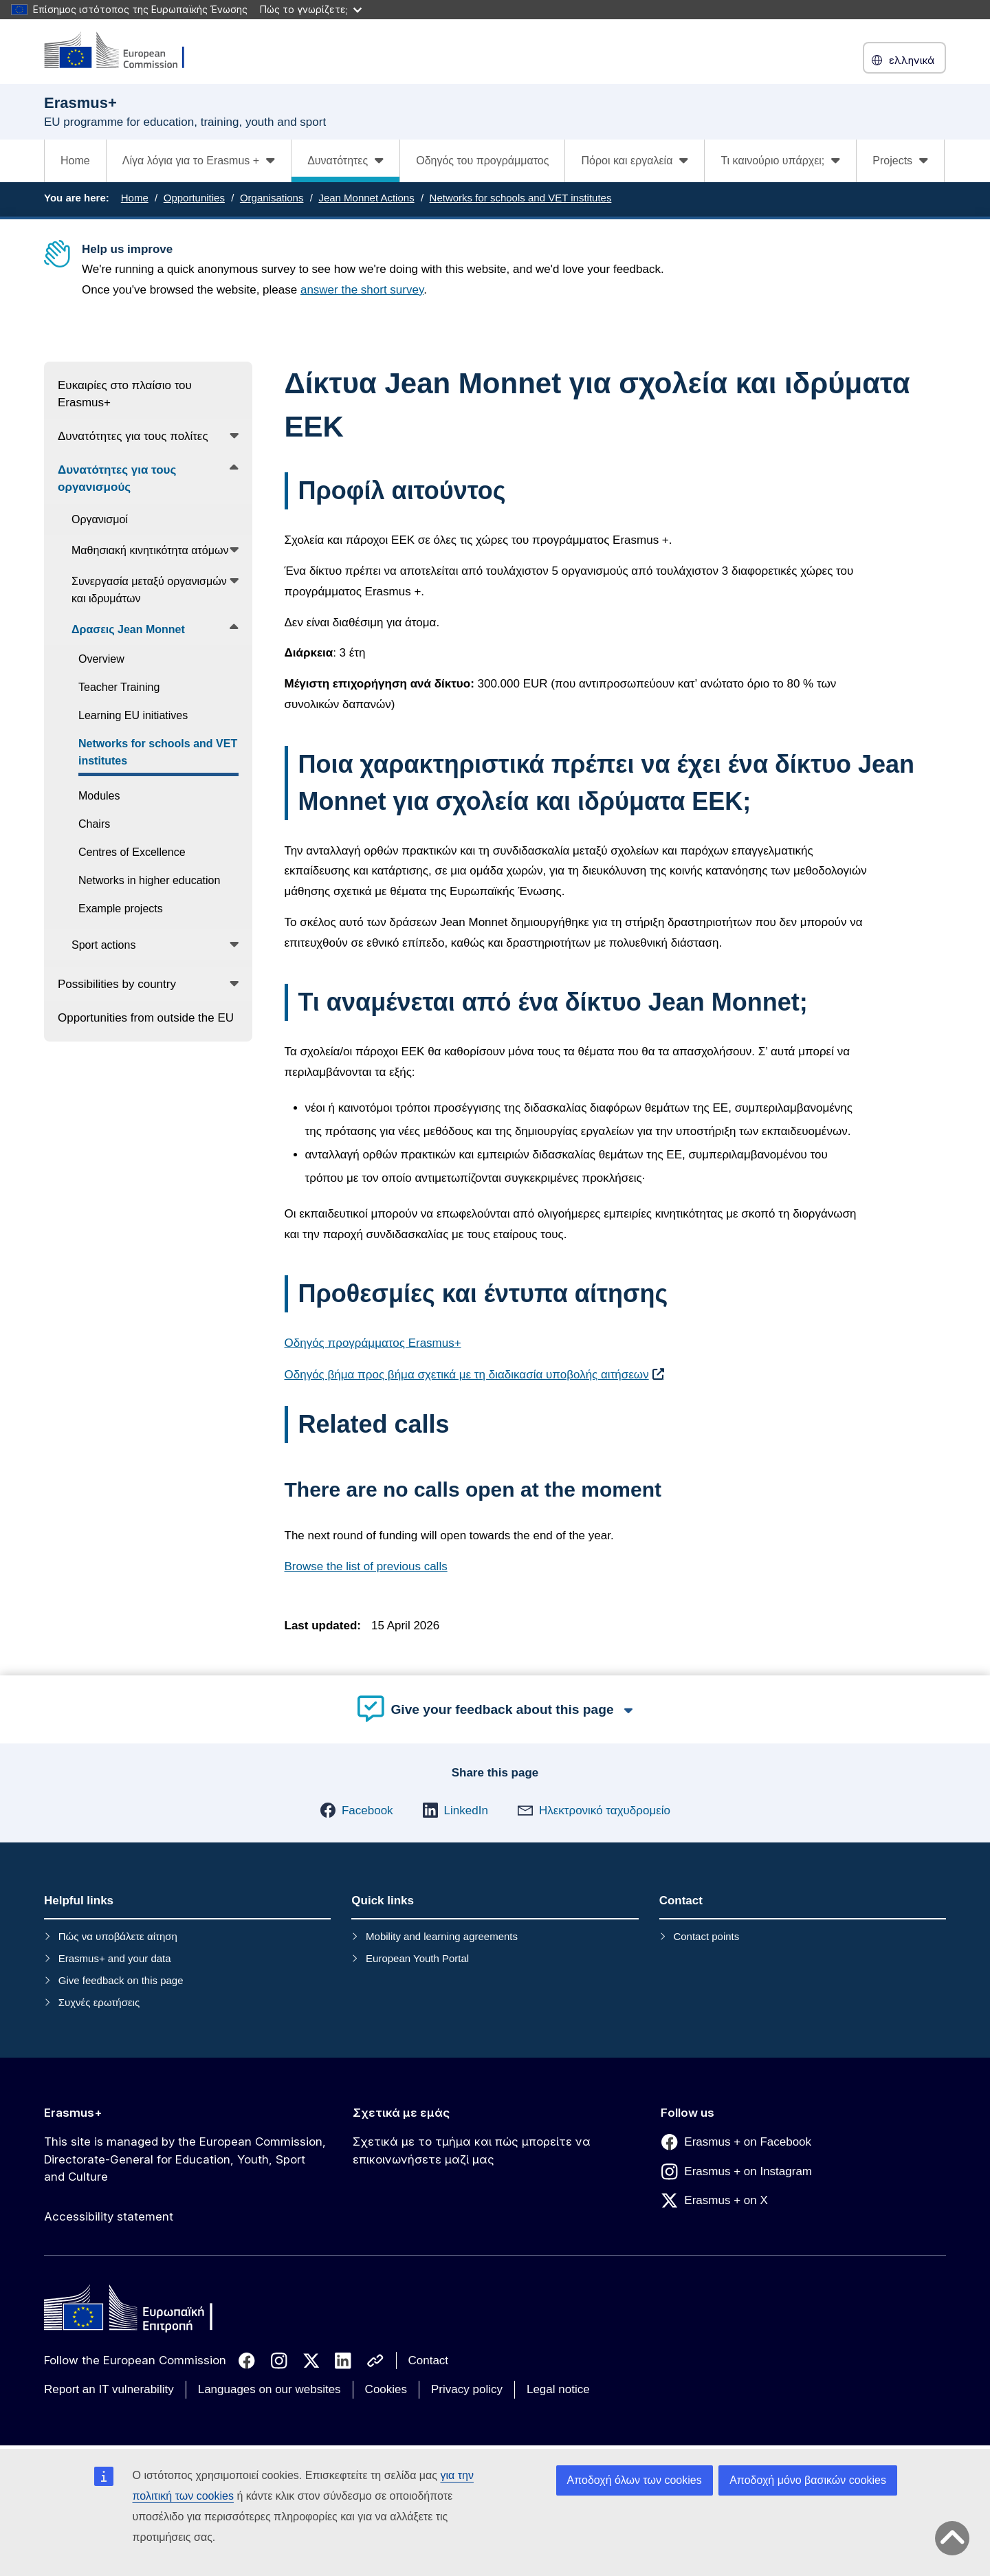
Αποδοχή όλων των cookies (634, 2480)
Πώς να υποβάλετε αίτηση (117, 1936)
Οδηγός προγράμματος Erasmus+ (373, 1343)
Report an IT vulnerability (109, 2389)
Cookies (386, 2389)
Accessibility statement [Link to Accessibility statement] (108, 2216)
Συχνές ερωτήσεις (99, 2002)
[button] (356, 1810)
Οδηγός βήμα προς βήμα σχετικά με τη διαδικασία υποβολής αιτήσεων (467, 1374)
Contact (428, 2360)
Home (75, 160)
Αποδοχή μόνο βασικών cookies (807, 2480)
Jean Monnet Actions (366, 197)
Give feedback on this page (121, 1980)
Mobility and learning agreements (442, 1936)
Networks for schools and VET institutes (521, 197)
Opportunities (194, 197)
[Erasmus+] (123, 51)
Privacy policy (467, 2389)
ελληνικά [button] (904, 60)
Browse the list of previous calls (366, 1566)
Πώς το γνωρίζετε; (311, 9)
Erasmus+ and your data (114, 1958)
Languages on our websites (269, 2389)
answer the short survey (362, 289)
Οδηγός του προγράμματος (482, 160)
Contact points (706, 1936)
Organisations (272, 197)
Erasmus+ (73, 2113)
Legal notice (558, 2389)
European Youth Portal (417, 1958)
